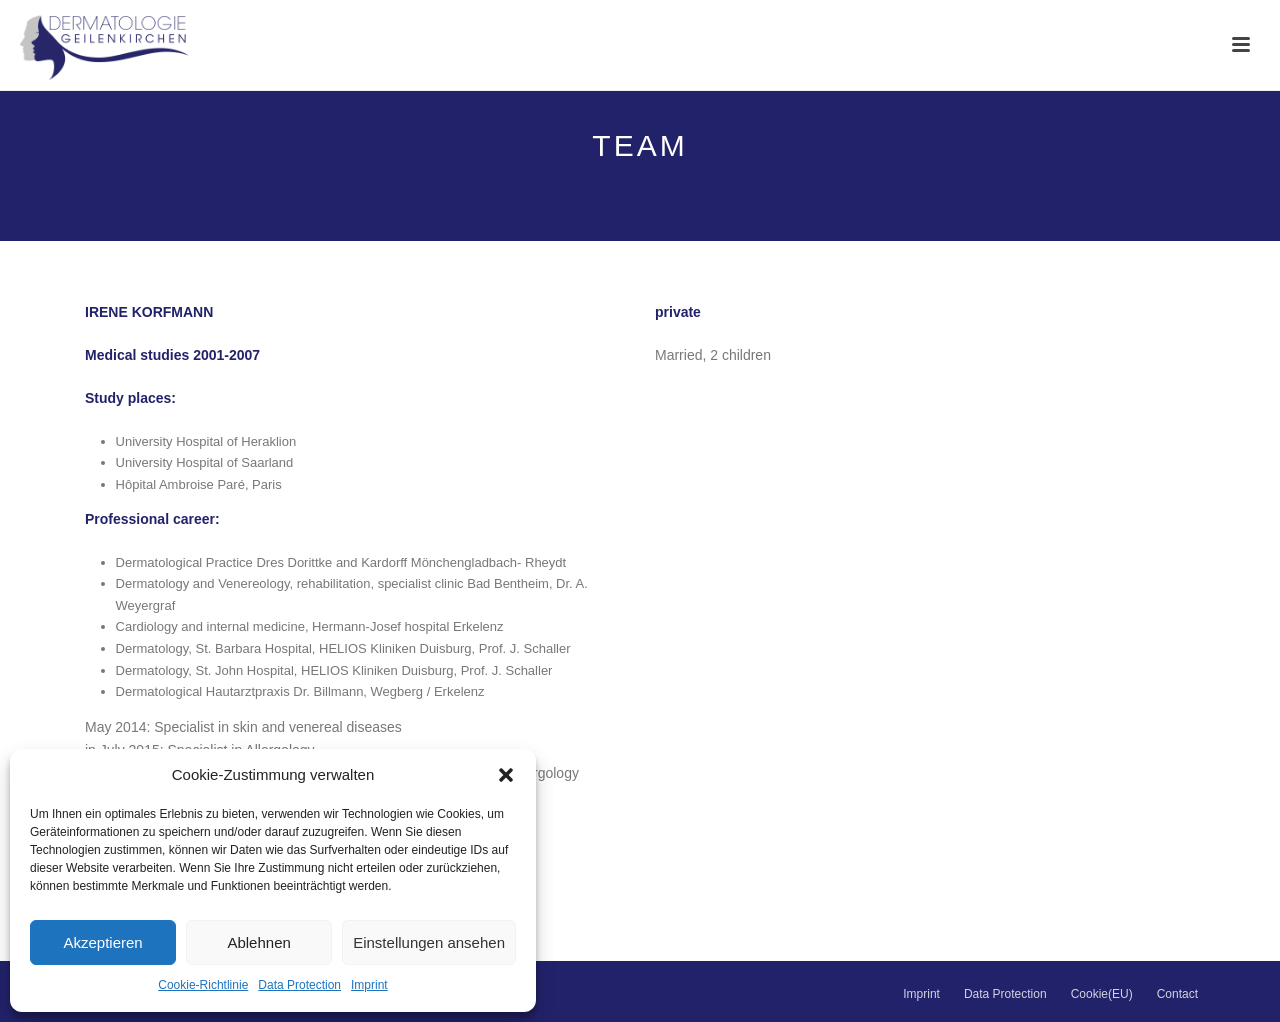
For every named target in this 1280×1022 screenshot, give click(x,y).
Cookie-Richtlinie (203, 985)
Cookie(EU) (1102, 994)
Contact (1177, 994)
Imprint (369, 985)
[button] (506, 775)
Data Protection (299, 985)
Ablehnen (258, 942)
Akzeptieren (102, 942)
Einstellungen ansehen (429, 942)
